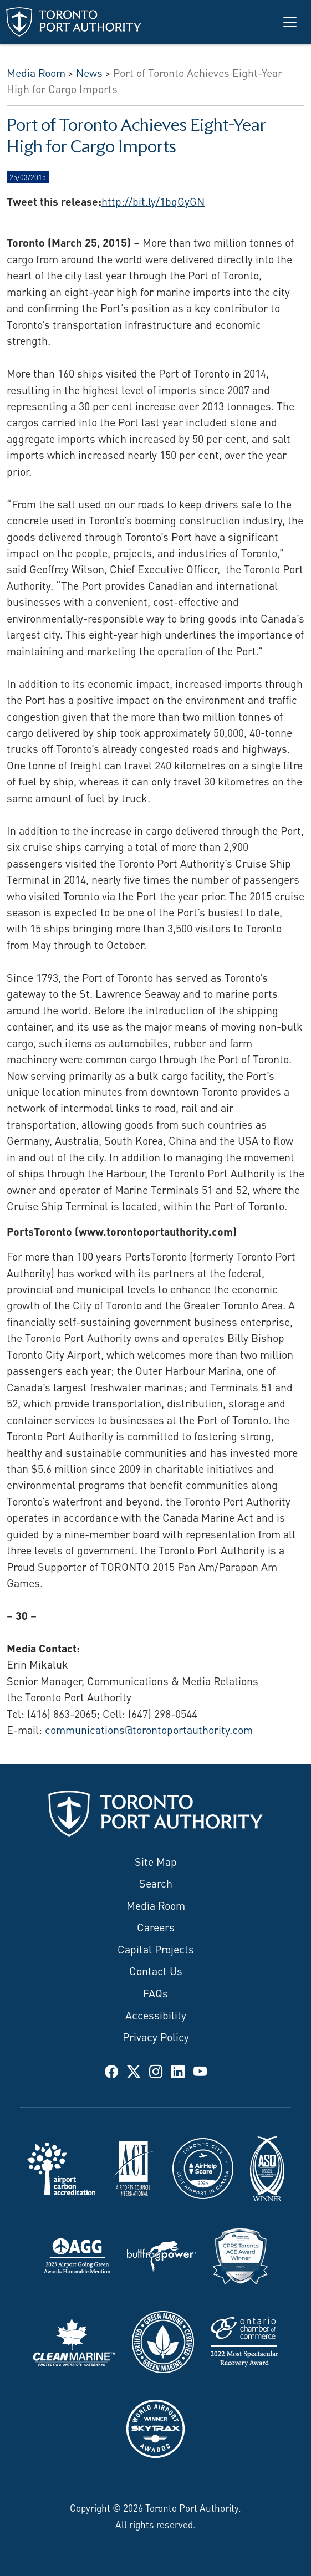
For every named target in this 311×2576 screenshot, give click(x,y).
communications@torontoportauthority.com (149, 1728)
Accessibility (155, 2014)
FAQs (155, 1992)
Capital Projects (156, 1948)
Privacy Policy (156, 2035)
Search (155, 1882)
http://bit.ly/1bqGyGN (153, 200)
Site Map (156, 1860)
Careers (156, 1926)
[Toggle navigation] (290, 22)
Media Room (155, 1904)
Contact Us (155, 1969)
